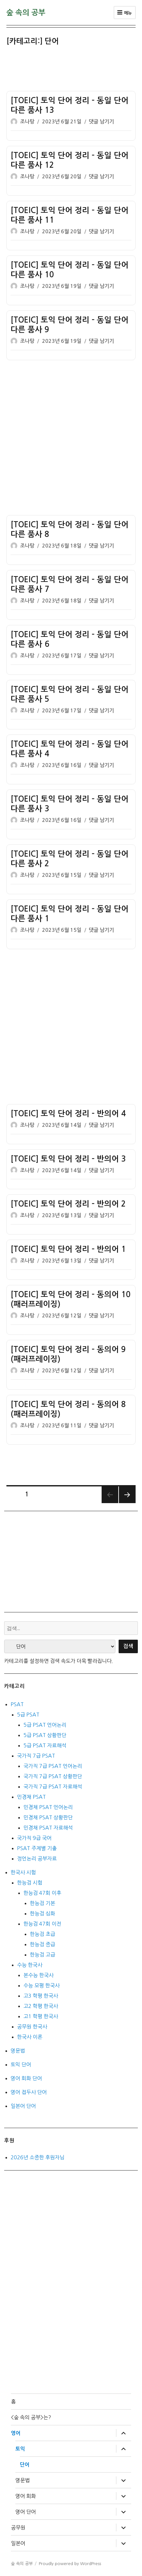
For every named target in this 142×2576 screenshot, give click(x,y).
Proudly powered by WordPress (70, 2564)
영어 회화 (25, 2496)
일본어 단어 (23, 2105)
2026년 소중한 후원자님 (37, 2157)
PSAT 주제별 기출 (37, 1848)
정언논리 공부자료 (37, 1858)
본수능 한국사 (38, 1975)
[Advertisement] (72, 70)
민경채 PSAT (31, 1796)
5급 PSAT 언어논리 (44, 1724)
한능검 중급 (42, 1944)
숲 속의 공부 (26, 12)
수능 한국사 (29, 1964)
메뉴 (124, 12)
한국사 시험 (23, 1872)
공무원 (18, 2527)
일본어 (18, 2543)
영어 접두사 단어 (29, 2092)
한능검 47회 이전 (42, 1923)
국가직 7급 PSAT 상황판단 (52, 1776)
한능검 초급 (42, 1934)
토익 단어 (21, 2064)
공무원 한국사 (32, 2026)
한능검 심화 (42, 1913)
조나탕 (27, 121)
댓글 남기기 (101, 121)
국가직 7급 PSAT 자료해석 (52, 1786)
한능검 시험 (29, 1882)
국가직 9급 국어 (34, 1838)
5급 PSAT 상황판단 (44, 1735)
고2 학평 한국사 (40, 2006)
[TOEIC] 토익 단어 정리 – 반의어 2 (68, 1204)
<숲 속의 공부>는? (31, 2417)
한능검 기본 (42, 1903)
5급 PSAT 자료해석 (44, 1745)
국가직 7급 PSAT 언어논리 (52, 1766)
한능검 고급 (42, 1954)
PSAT (17, 1704)
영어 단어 (25, 2511)
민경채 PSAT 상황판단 (48, 1817)
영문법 (18, 2050)
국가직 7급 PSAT (36, 1755)
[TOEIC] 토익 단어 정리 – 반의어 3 (68, 1159)
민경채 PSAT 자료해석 (48, 1827)
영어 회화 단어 (26, 2078)
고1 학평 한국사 (40, 2016)
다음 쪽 (127, 1494)
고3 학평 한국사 (40, 1995)
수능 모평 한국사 (41, 1985)
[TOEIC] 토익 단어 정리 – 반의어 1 (68, 1249)
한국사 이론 (29, 2036)
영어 (16, 2433)
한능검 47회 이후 (42, 1892)
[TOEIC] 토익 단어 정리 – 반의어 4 (68, 1114)
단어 (24, 2464)
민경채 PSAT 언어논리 (48, 1807)
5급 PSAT (28, 1714)
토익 (20, 2449)
